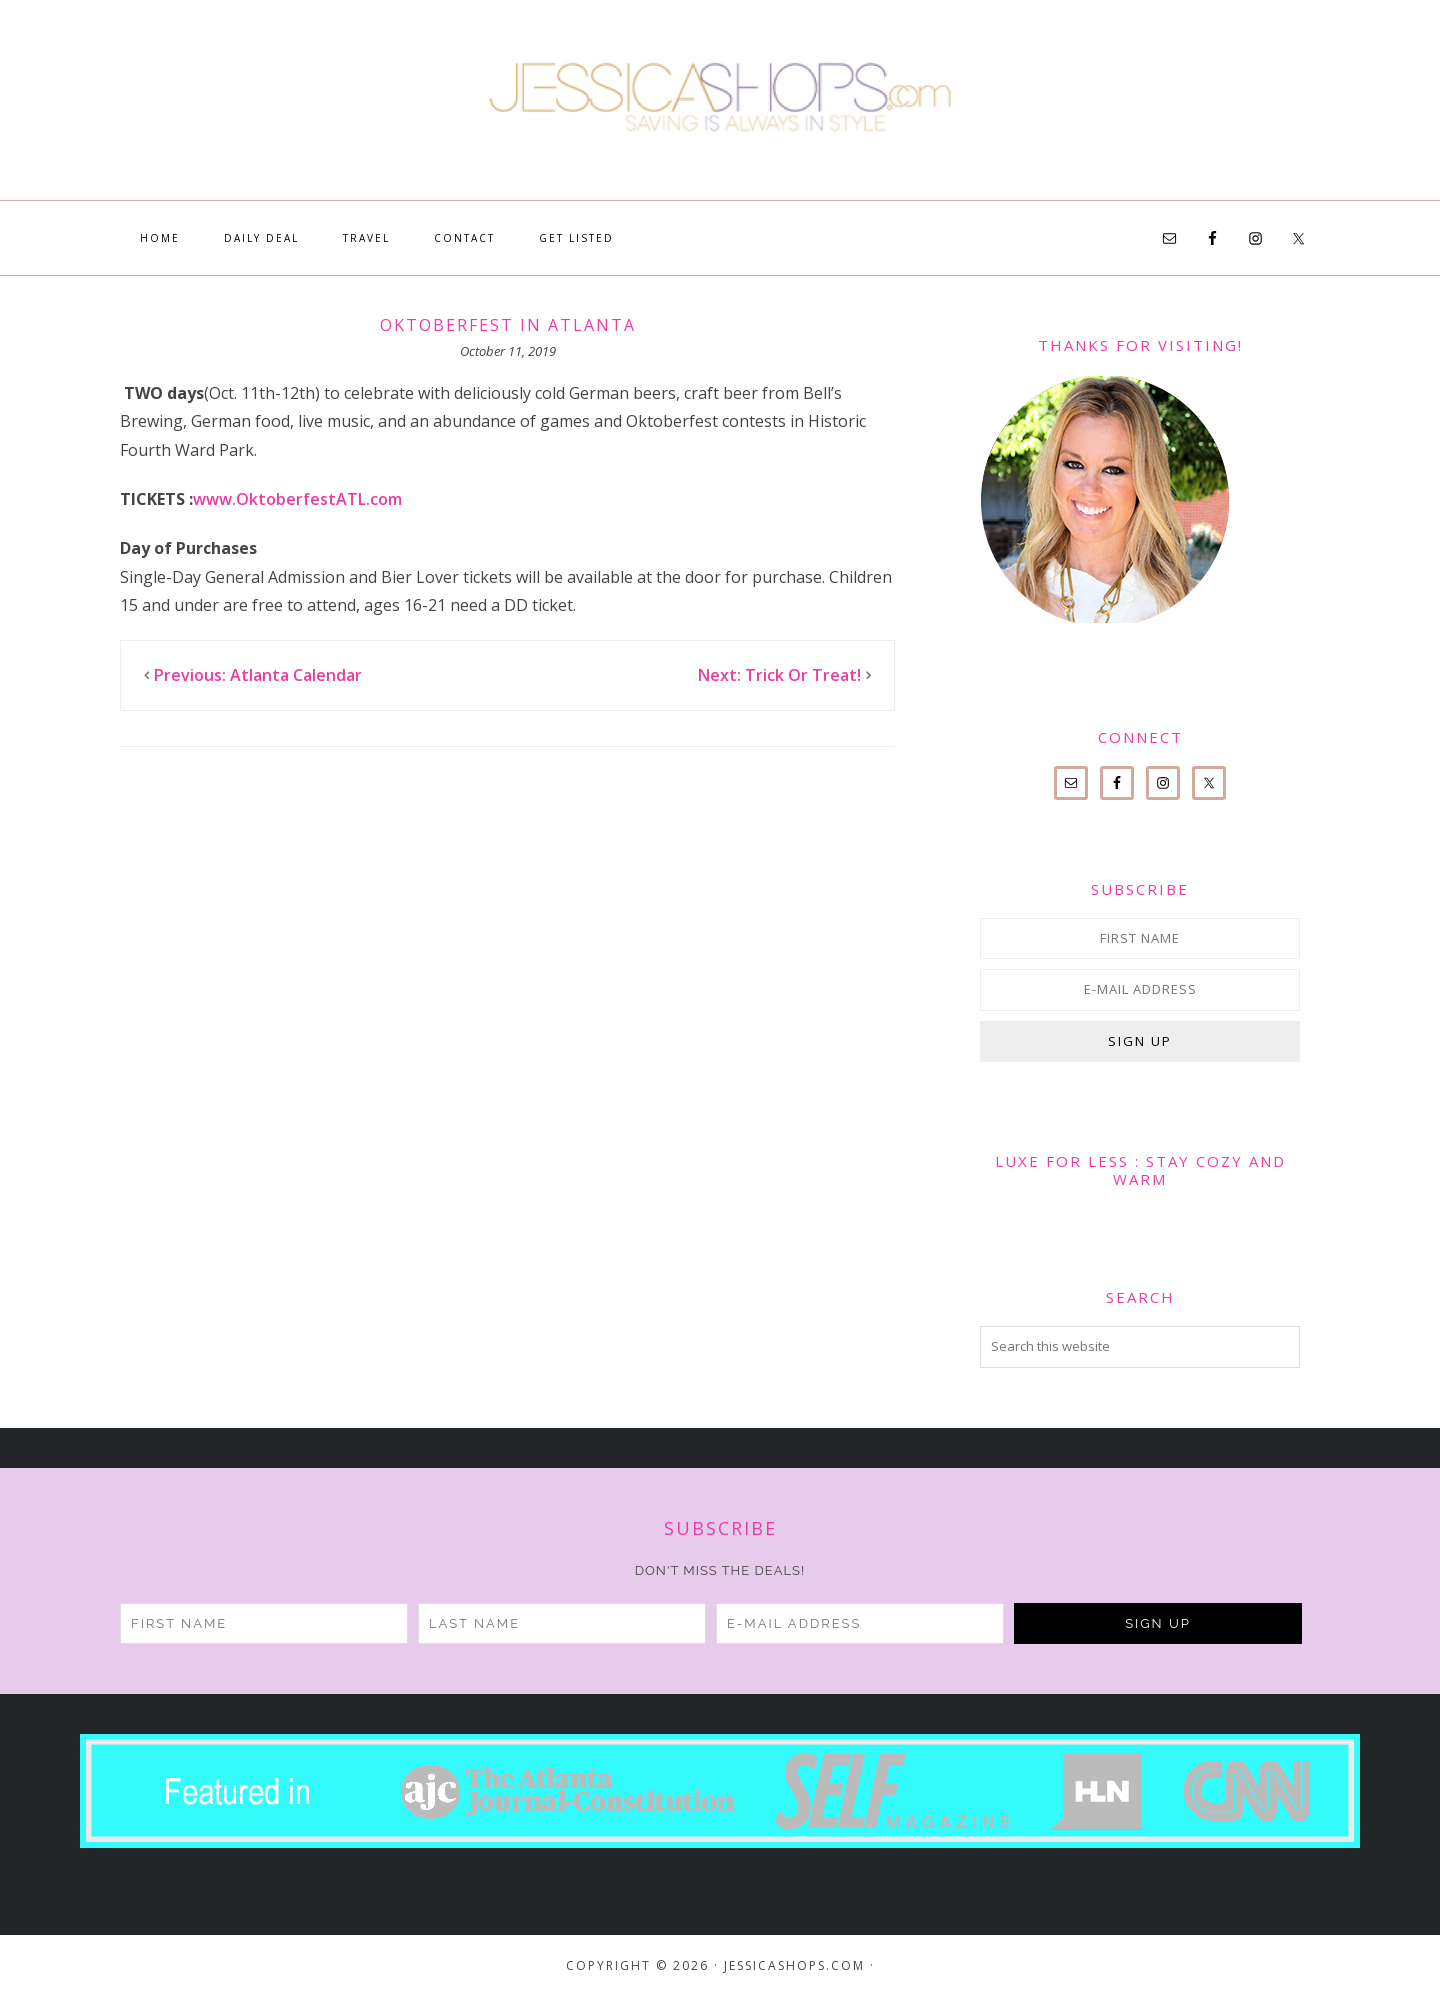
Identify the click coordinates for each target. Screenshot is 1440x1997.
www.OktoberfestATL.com (297, 499)
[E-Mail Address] (1140, 989)
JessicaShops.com (720, 100)
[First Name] (1140, 938)
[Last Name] (562, 1623)
